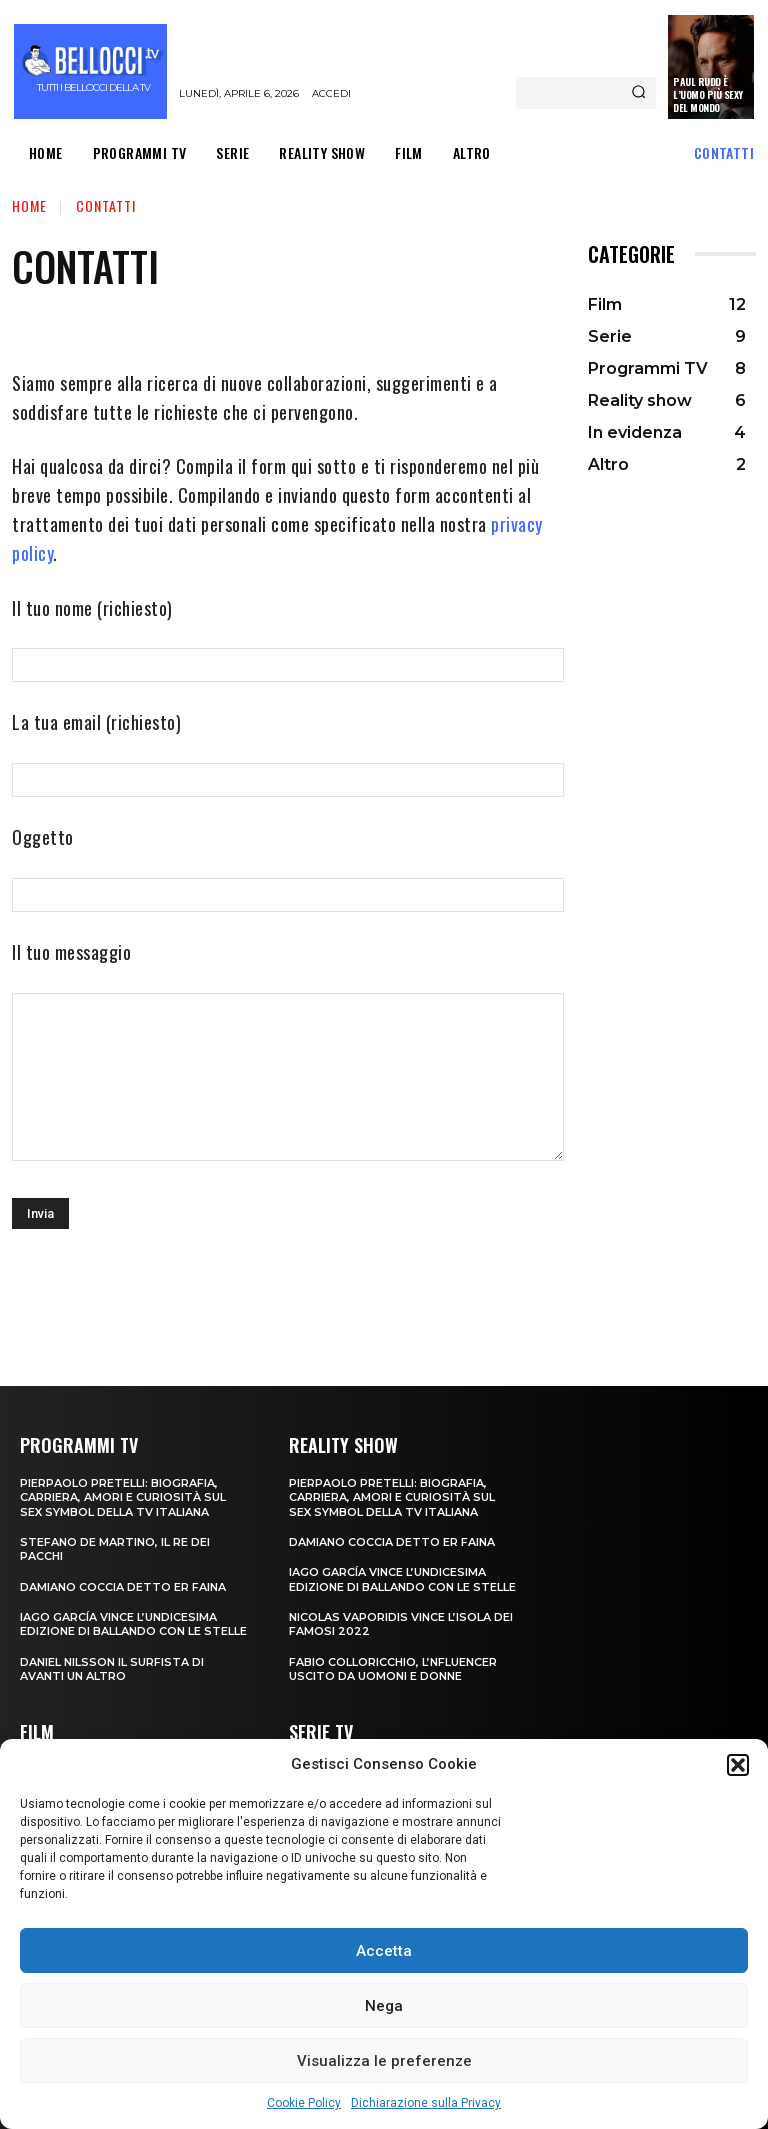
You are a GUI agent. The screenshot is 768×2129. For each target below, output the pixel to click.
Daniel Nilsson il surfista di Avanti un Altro (112, 1668)
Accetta (384, 1951)
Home (29, 205)
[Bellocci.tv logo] (93, 71)
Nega (384, 2006)
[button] (738, 1765)
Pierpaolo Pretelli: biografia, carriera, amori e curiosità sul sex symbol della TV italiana (123, 1497)
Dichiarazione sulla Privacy (426, 2103)
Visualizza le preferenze (384, 2061)
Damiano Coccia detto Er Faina (123, 1587)
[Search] (638, 93)
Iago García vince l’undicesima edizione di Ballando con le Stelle (133, 1624)
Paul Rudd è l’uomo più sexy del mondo (708, 94)
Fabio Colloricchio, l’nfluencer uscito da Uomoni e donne (393, 1668)
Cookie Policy (304, 2103)
